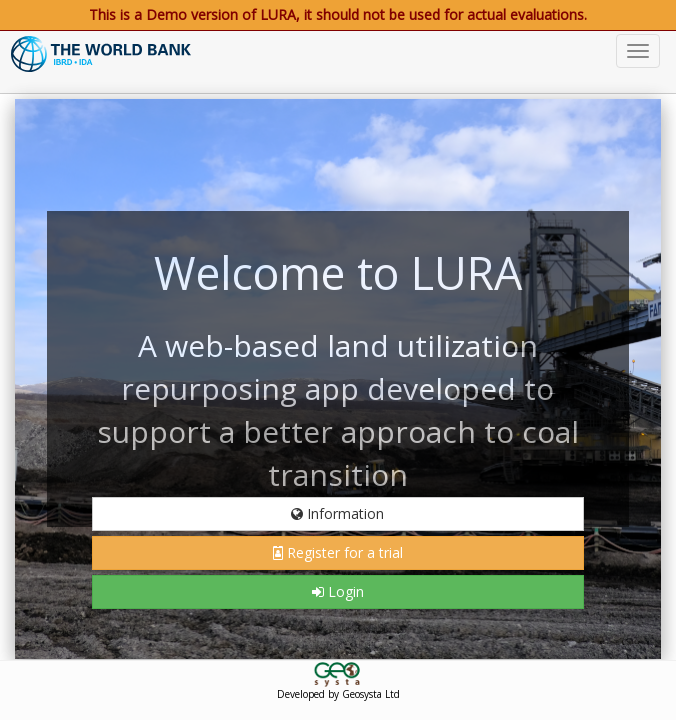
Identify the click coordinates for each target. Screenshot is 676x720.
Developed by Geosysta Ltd (338, 694)
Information (337, 513)
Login (338, 591)
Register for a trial (338, 552)
